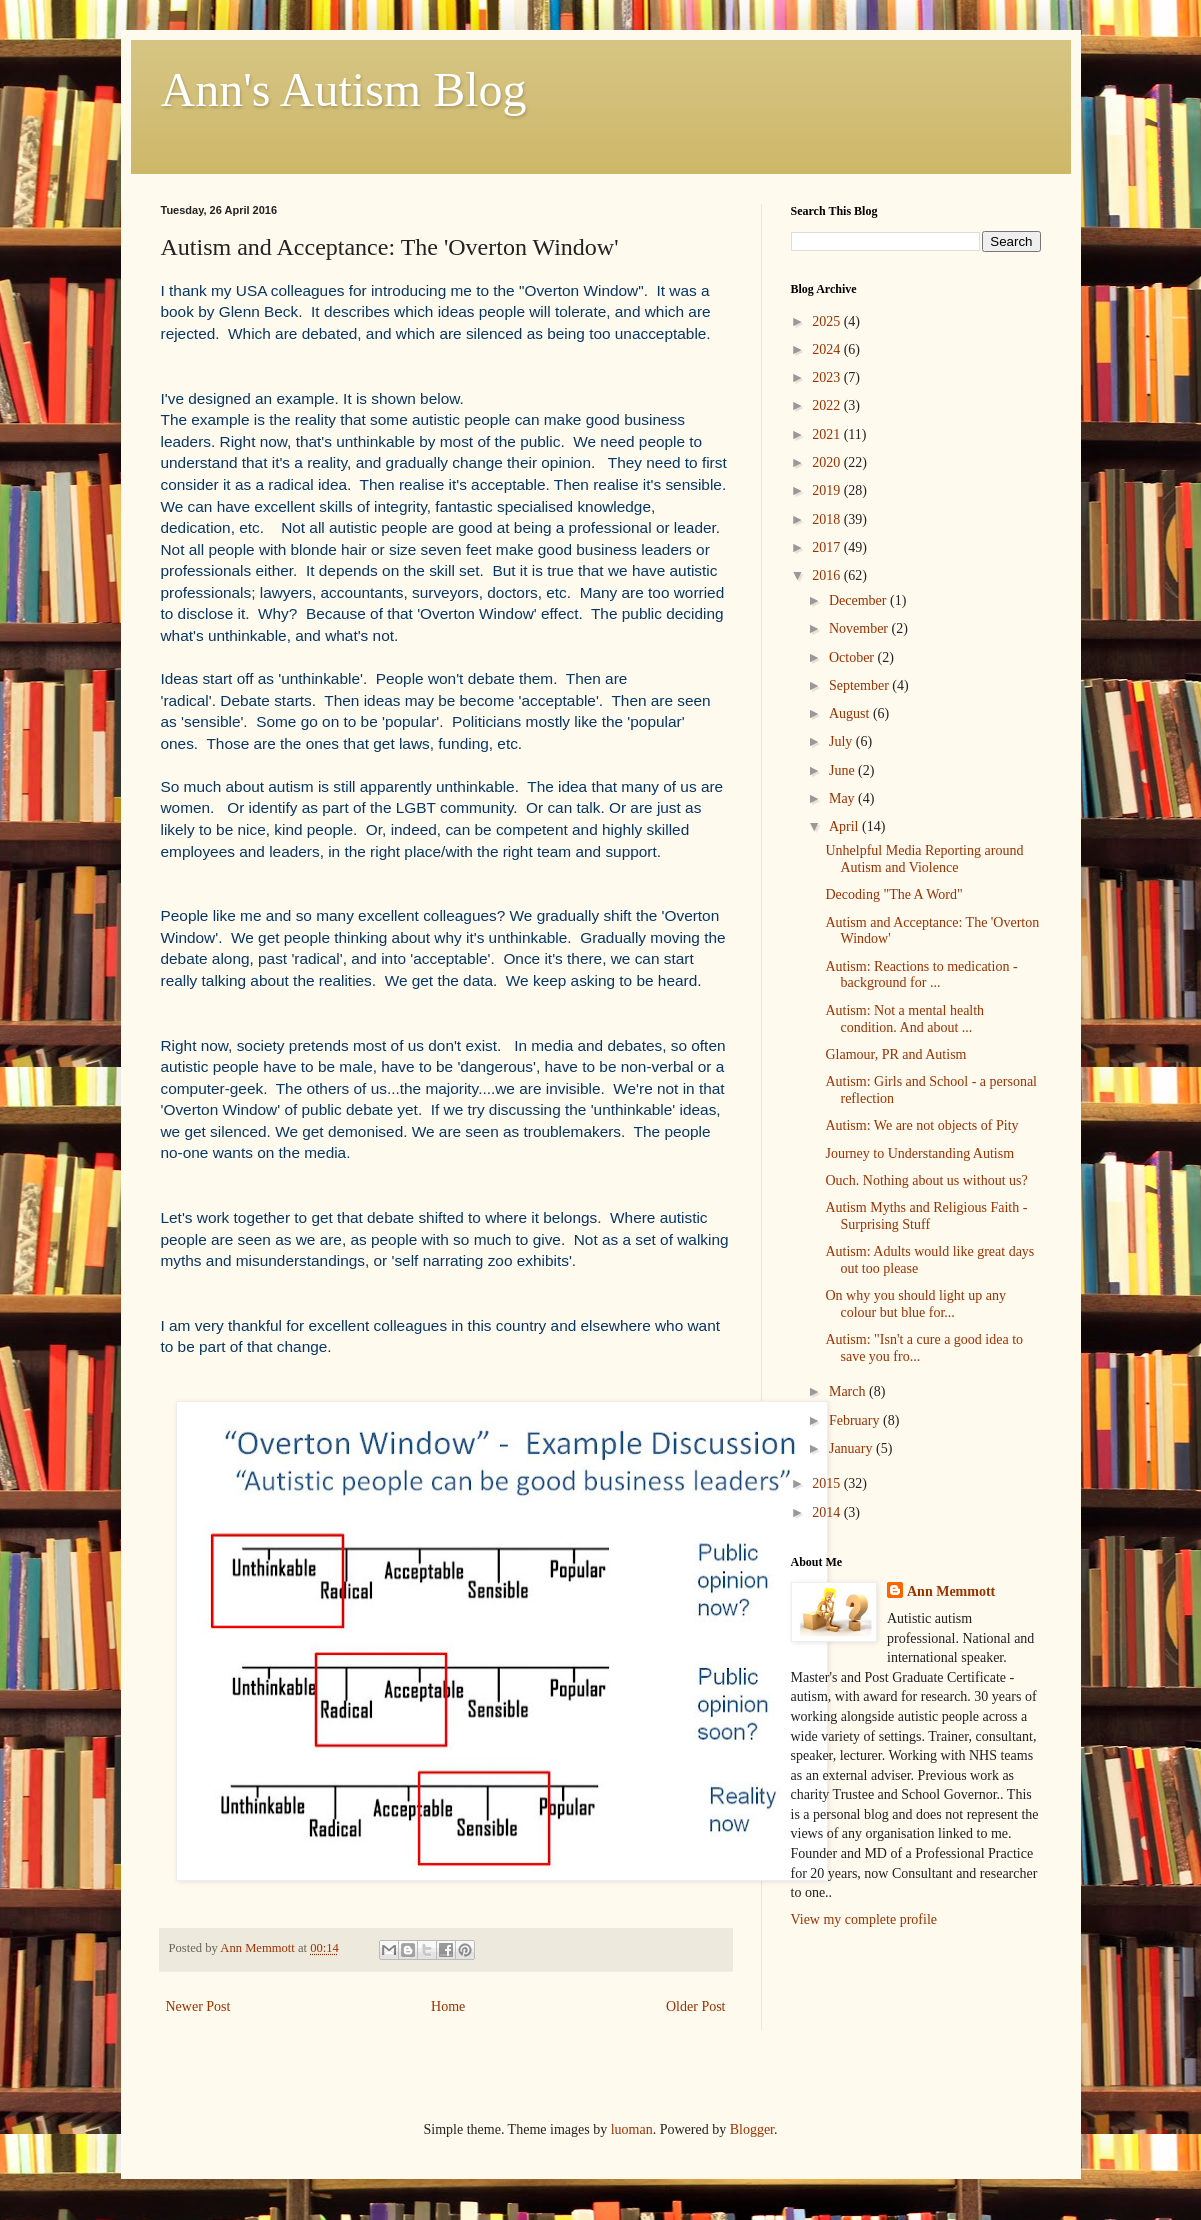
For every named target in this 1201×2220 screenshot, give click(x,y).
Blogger (752, 2129)
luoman (632, 2129)
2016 (828, 575)
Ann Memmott (951, 1591)
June (843, 770)
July (842, 741)
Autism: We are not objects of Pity (921, 1125)
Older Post (696, 2006)
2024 (828, 349)
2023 (828, 377)
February (856, 1420)
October (853, 657)
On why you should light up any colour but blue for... (915, 1304)
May (843, 798)
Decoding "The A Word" (893, 894)
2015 (828, 1483)
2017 (828, 547)
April (845, 826)
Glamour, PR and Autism (895, 1054)
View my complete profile (864, 1919)
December (859, 600)
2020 (828, 462)
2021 (828, 434)
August (851, 713)
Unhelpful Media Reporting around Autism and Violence (924, 859)
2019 (828, 490)
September (860, 685)
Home (448, 2006)
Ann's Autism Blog (344, 89)
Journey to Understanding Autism (919, 1153)
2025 (828, 321)
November (860, 628)
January (852, 1448)
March (849, 1391)
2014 (828, 1512)
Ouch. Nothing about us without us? (926, 1180)
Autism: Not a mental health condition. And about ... (904, 1019)
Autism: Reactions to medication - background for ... (921, 975)
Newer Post (198, 2006)
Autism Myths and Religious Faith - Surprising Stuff (926, 1216)
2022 (828, 405)
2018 (828, 519)
